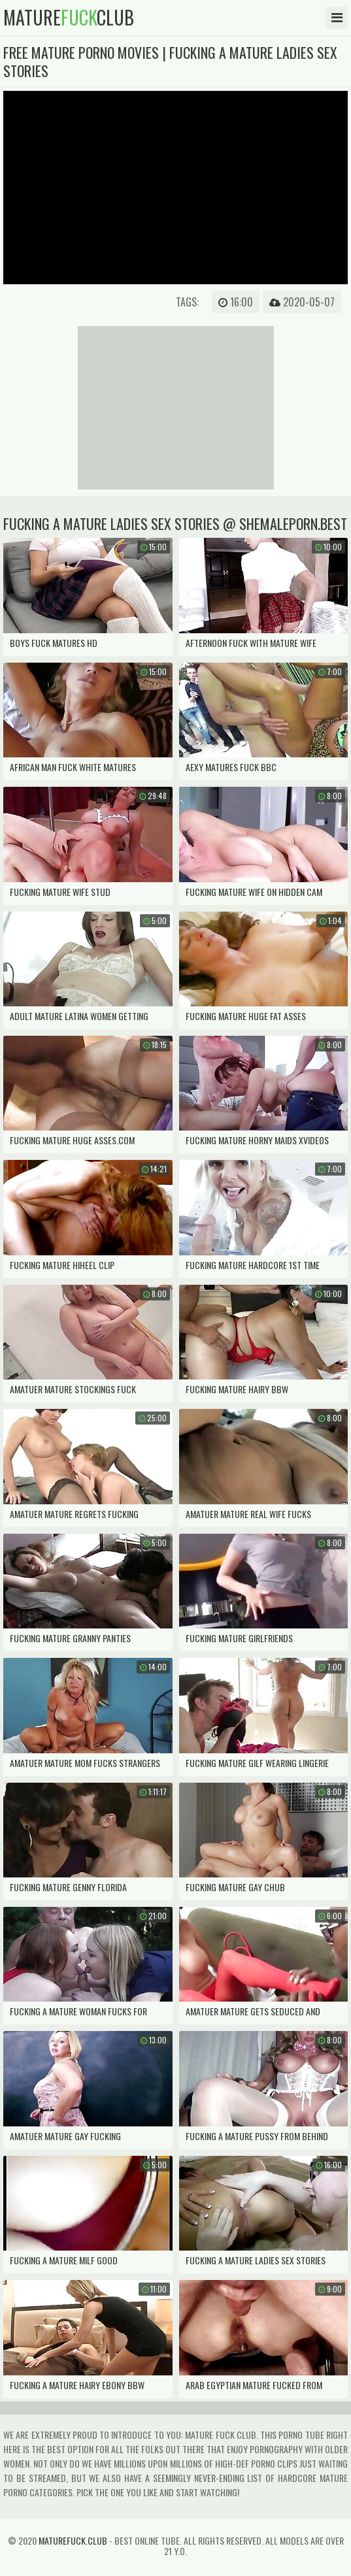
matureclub (68, 18)
